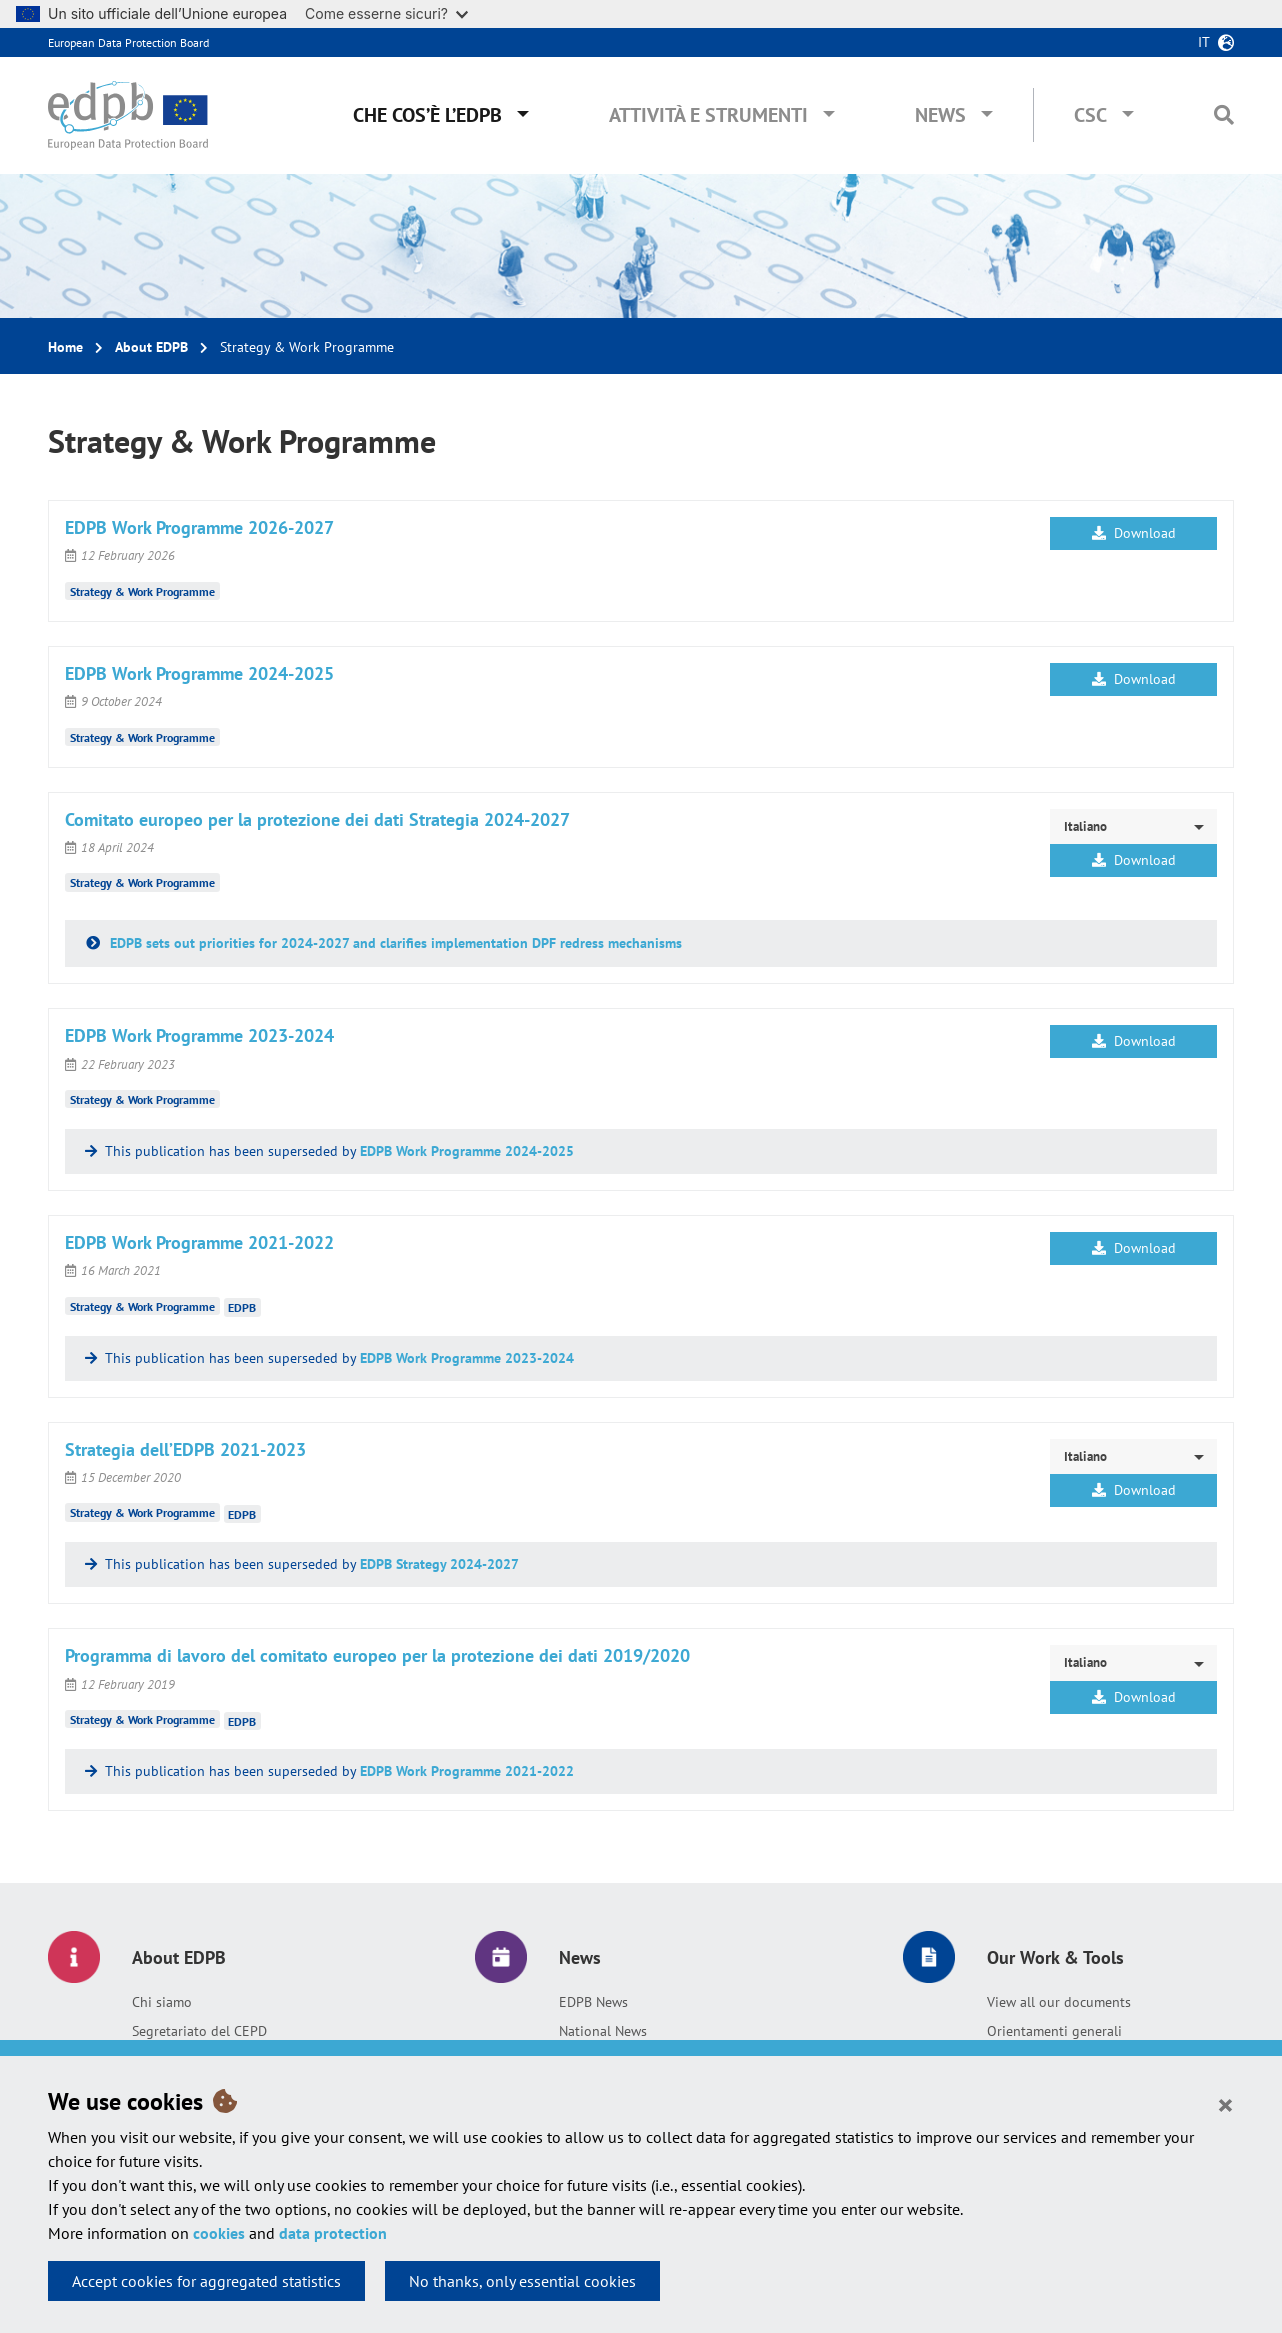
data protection (333, 2233)
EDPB (242, 1307)
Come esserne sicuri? (386, 13)
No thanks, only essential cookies (522, 2281)
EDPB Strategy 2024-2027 (439, 1564)
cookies (219, 2233)
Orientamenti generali (1054, 2031)
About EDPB (151, 347)
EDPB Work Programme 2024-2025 (467, 1151)
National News (603, 2031)
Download (1134, 533)
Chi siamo (162, 2002)
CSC (1090, 115)
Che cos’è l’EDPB (427, 115)
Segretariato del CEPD (199, 2031)
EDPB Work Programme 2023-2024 (467, 1358)
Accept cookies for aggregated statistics (206, 2281)
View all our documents (1059, 2002)
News (940, 115)
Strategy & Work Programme (142, 591)
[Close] (1225, 2104)
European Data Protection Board (128, 42)
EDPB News (593, 2002)
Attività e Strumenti (708, 115)
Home (65, 347)
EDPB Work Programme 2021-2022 (467, 1771)
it (1204, 42)
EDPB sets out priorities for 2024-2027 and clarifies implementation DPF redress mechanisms (394, 943)
